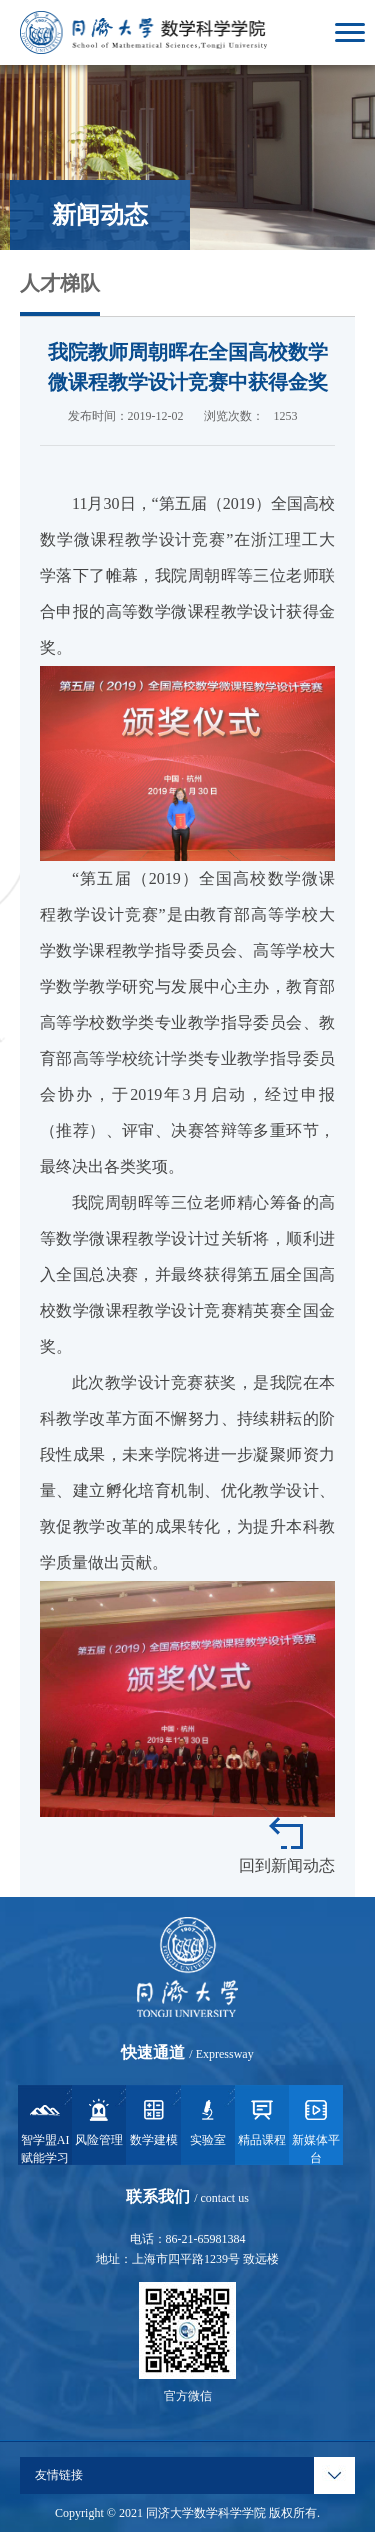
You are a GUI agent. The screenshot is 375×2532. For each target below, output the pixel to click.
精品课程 (262, 2121)
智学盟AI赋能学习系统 (45, 2130)
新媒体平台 (316, 2130)
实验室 (208, 2121)
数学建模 (154, 2121)
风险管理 (99, 2121)
